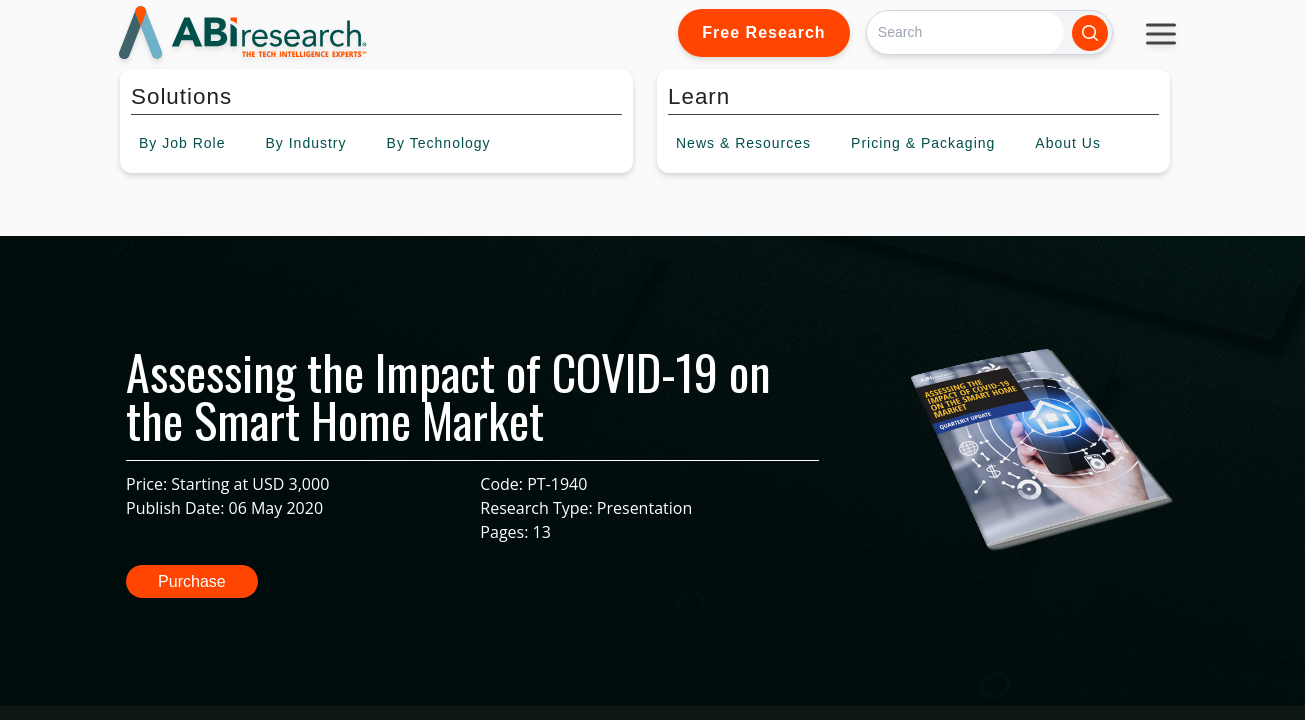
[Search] (965, 32)
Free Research (763, 32)
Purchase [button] (192, 581)
